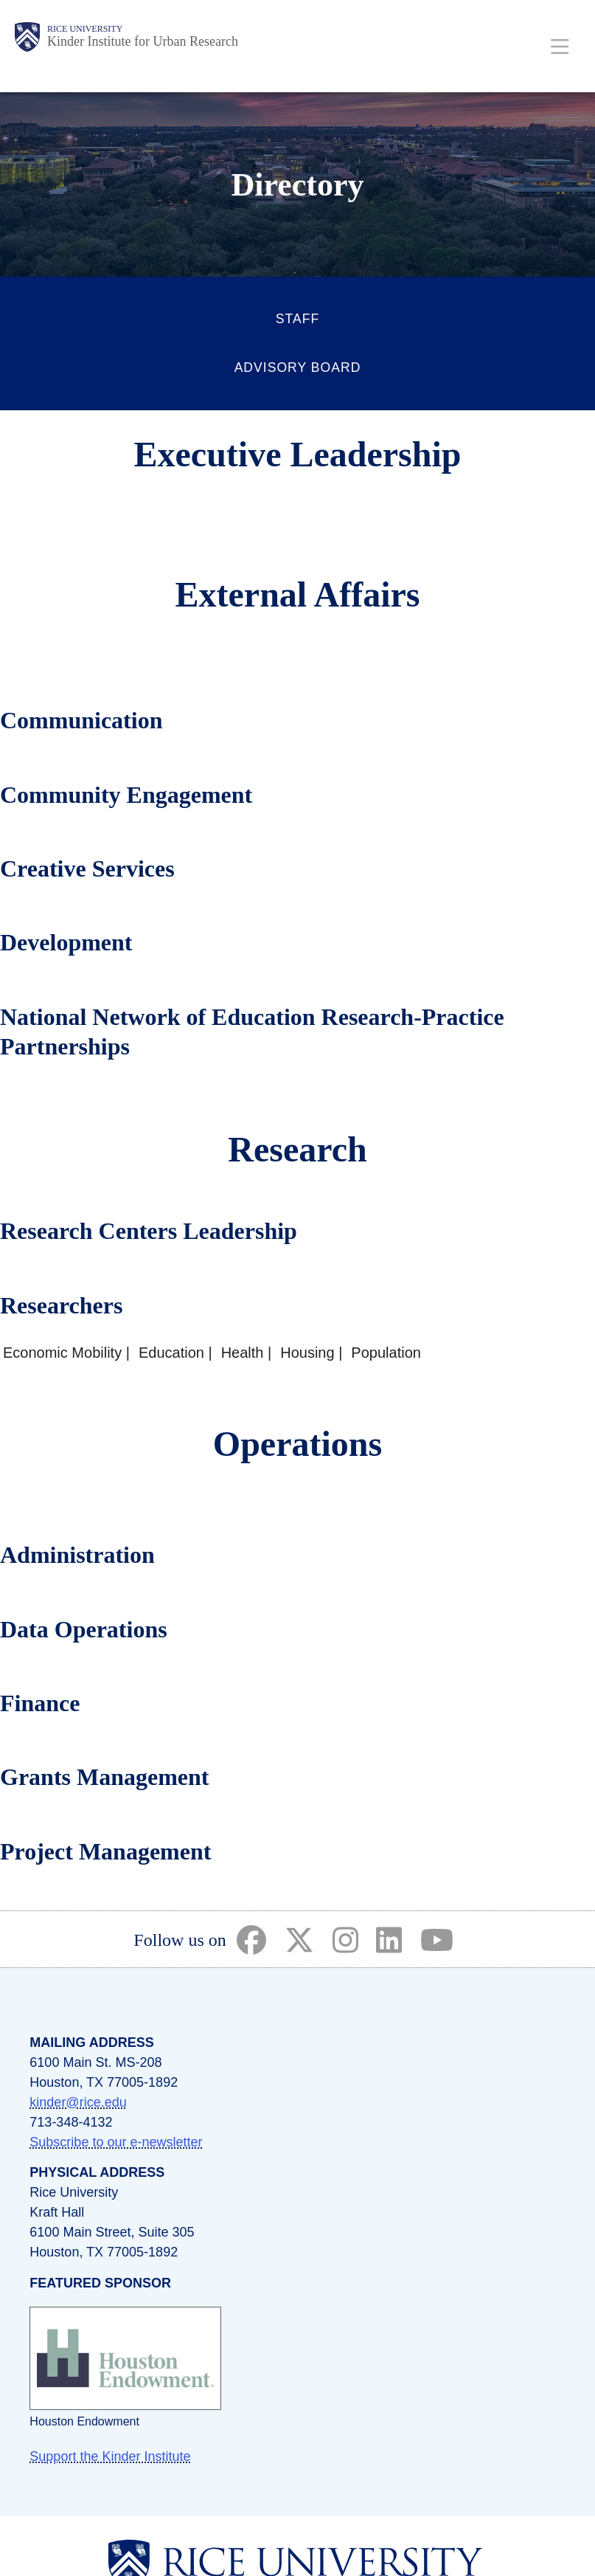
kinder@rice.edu (77, 2102)
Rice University (84, 28)
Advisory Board (297, 367)
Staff (297, 318)
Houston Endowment (84, 2421)
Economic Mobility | (66, 1352)
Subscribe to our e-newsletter (115, 2142)
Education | (175, 1352)
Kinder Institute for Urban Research (142, 41)
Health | (246, 1352)
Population (386, 1352)
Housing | (311, 1352)
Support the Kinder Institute (109, 2456)
